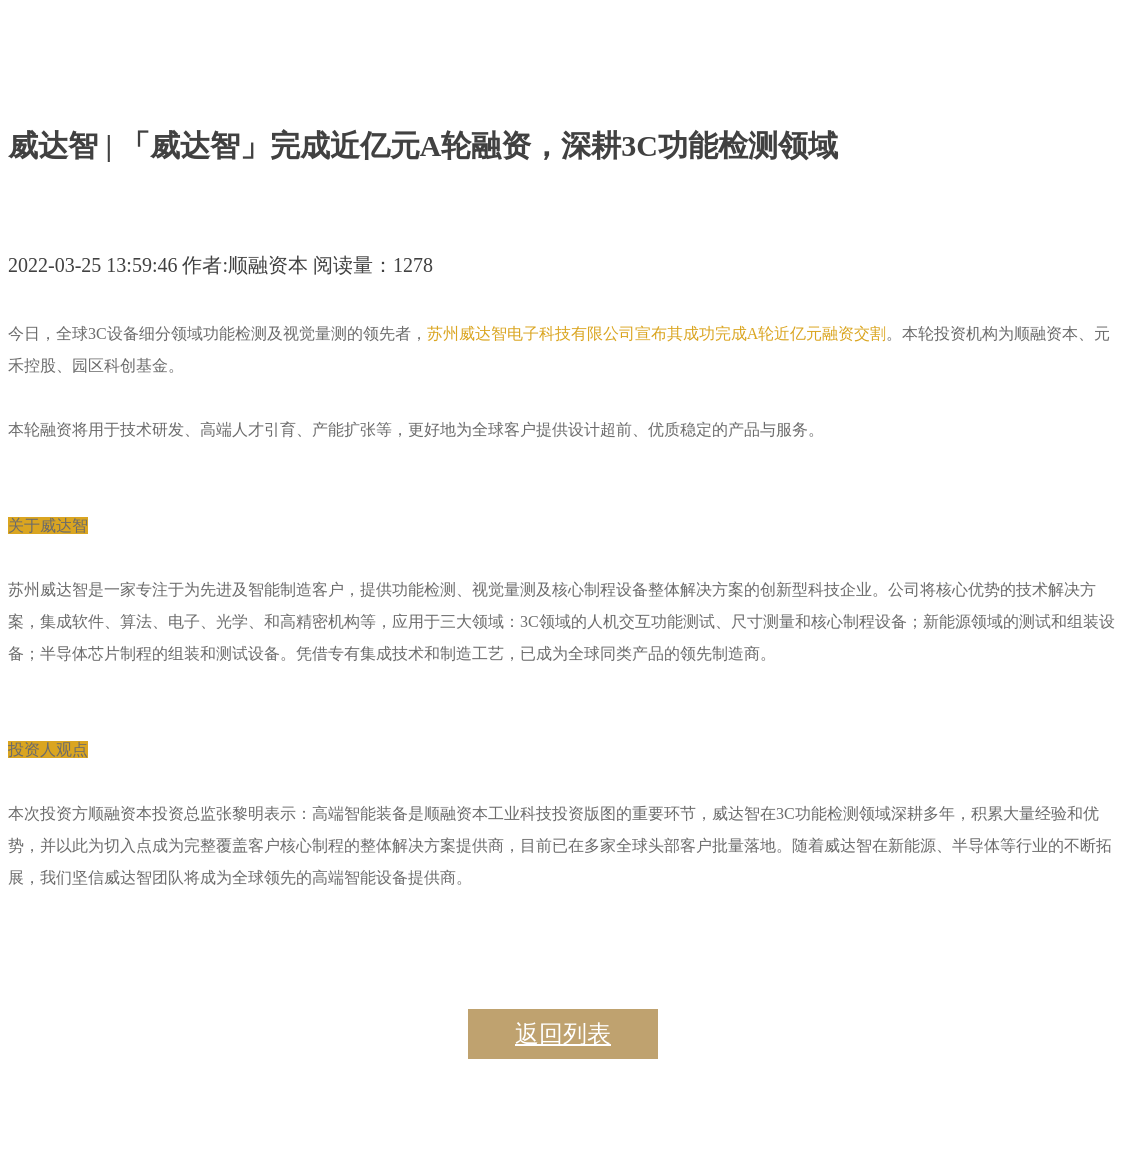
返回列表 (563, 1034)
